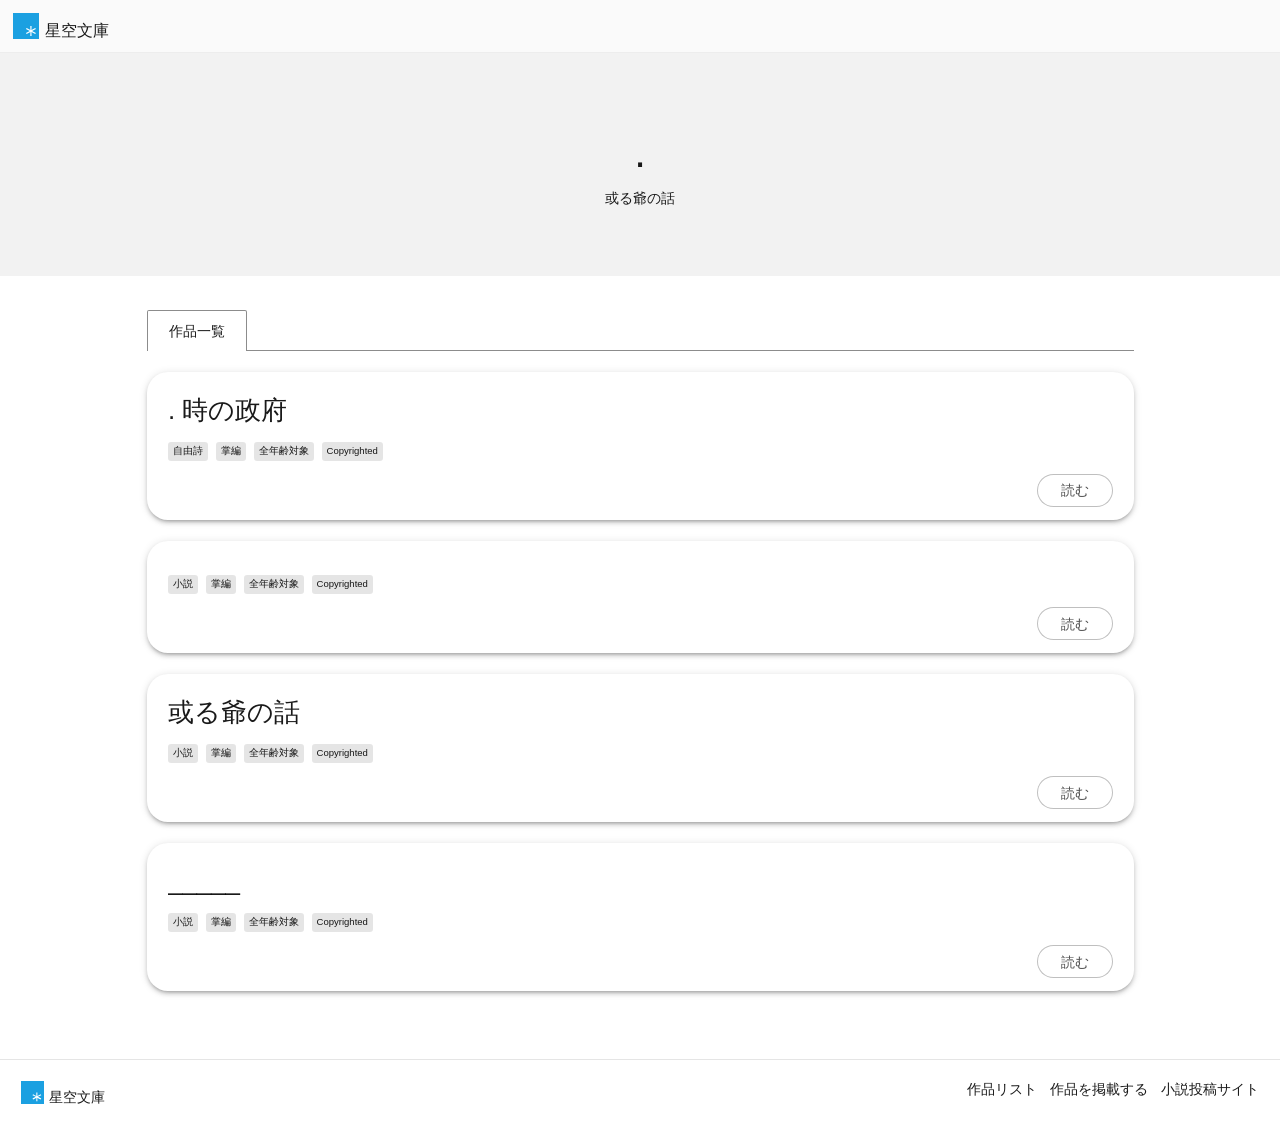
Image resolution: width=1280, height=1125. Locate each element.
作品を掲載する (1099, 1089)
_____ (204, 881)
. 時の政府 (227, 410)
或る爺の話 (234, 712)
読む (1075, 490)
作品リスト (1002, 1089)
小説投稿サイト (1210, 1089)
